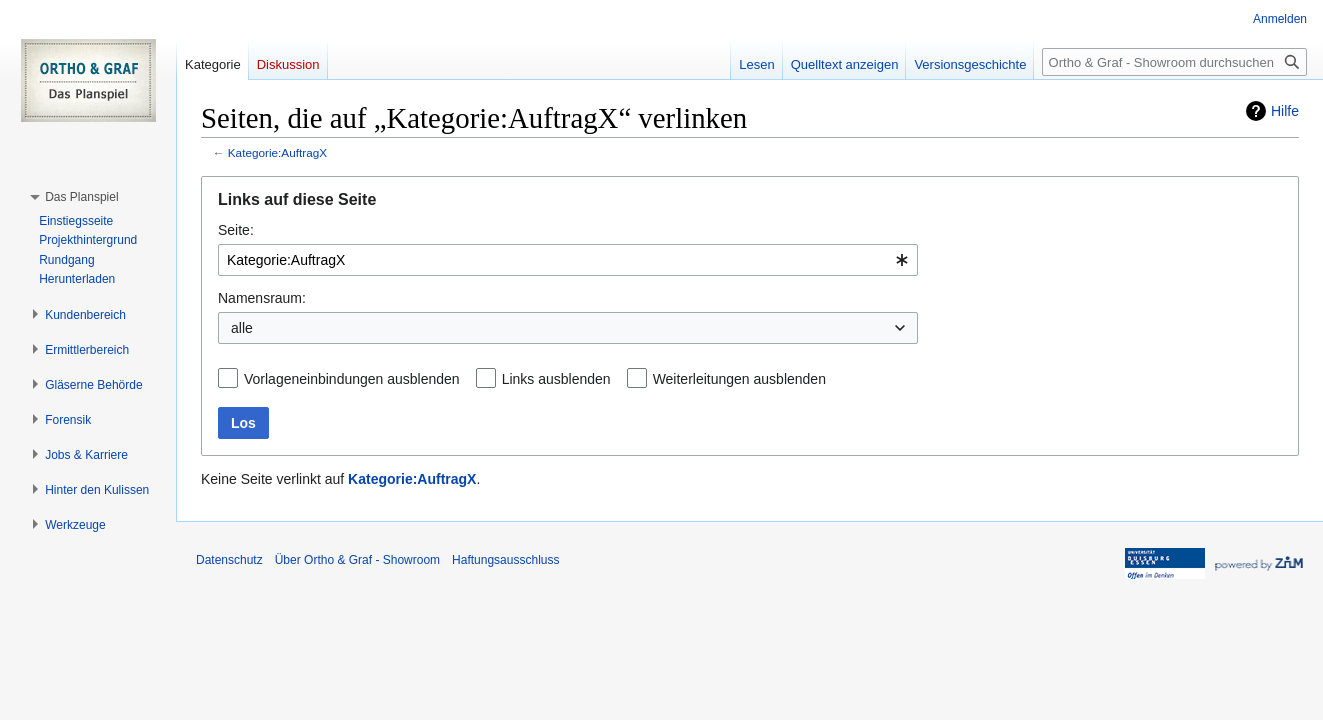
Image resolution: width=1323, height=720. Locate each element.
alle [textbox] (242, 328)
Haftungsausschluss (505, 560)
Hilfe (1285, 111)
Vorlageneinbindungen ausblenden (352, 379)
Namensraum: (262, 298)
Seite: (236, 230)
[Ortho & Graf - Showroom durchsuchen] (1174, 62)
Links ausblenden (556, 379)
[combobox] (568, 260)
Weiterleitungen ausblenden (739, 379)
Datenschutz (229, 560)
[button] (81, 197)
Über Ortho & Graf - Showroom (357, 560)
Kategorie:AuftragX (277, 152)
